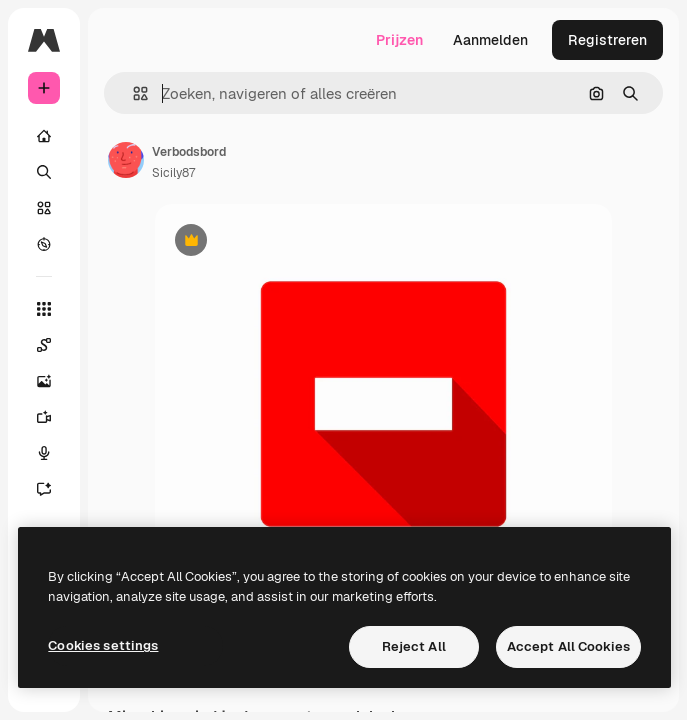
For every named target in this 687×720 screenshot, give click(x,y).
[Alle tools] (44, 309)
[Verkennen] (44, 244)
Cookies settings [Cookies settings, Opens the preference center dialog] (103, 645)
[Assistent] (54, 489)
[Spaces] (54, 345)
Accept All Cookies (568, 646)
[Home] (44, 136)
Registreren (607, 40)
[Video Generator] (54, 417)
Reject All (414, 646)
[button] (132, 93)
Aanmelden (490, 40)
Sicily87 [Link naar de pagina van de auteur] (173, 173)
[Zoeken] (44, 172)
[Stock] (44, 208)
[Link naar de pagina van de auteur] (126, 160)
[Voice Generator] (54, 453)
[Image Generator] (54, 381)
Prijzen (399, 40)
